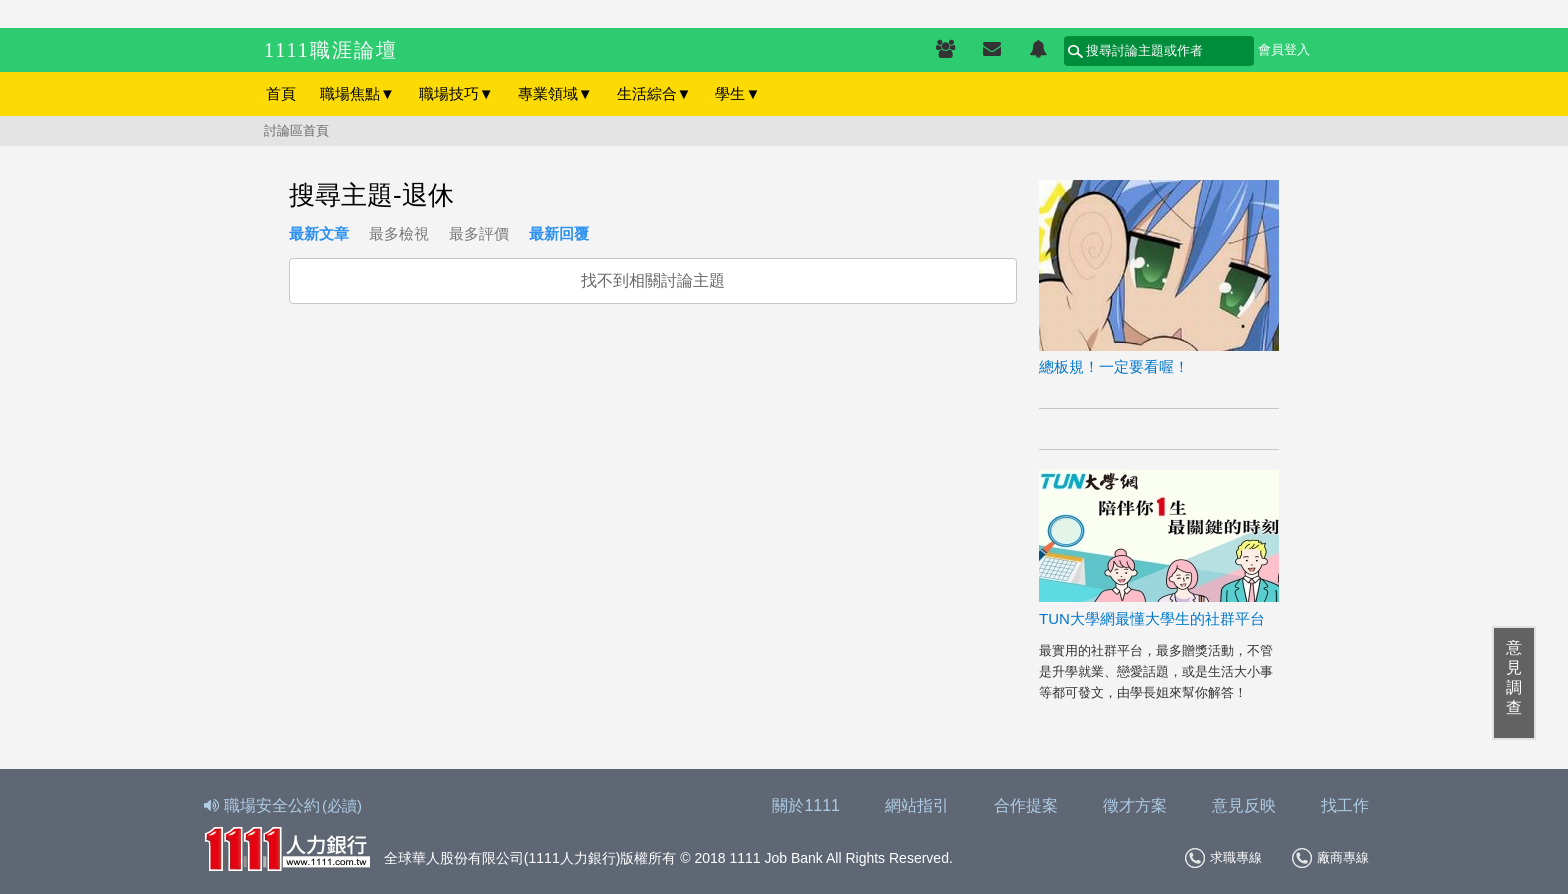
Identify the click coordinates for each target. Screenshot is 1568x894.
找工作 (1345, 805)
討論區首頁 (296, 130)
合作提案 (1026, 805)
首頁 (281, 93)
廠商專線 (1330, 858)
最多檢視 (399, 233)
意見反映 (1244, 805)
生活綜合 (654, 93)
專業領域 (555, 93)
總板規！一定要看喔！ (1114, 366)
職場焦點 (357, 93)
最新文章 (319, 233)
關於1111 (806, 805)
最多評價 (479, 233)
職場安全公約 (284, 805)
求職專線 (1223, 858)
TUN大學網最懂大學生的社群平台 (1152, 618)
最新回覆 (559, 233)
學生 (737, 93)
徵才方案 (1135, 805)
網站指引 (917, 805)
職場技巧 (456, 93)
